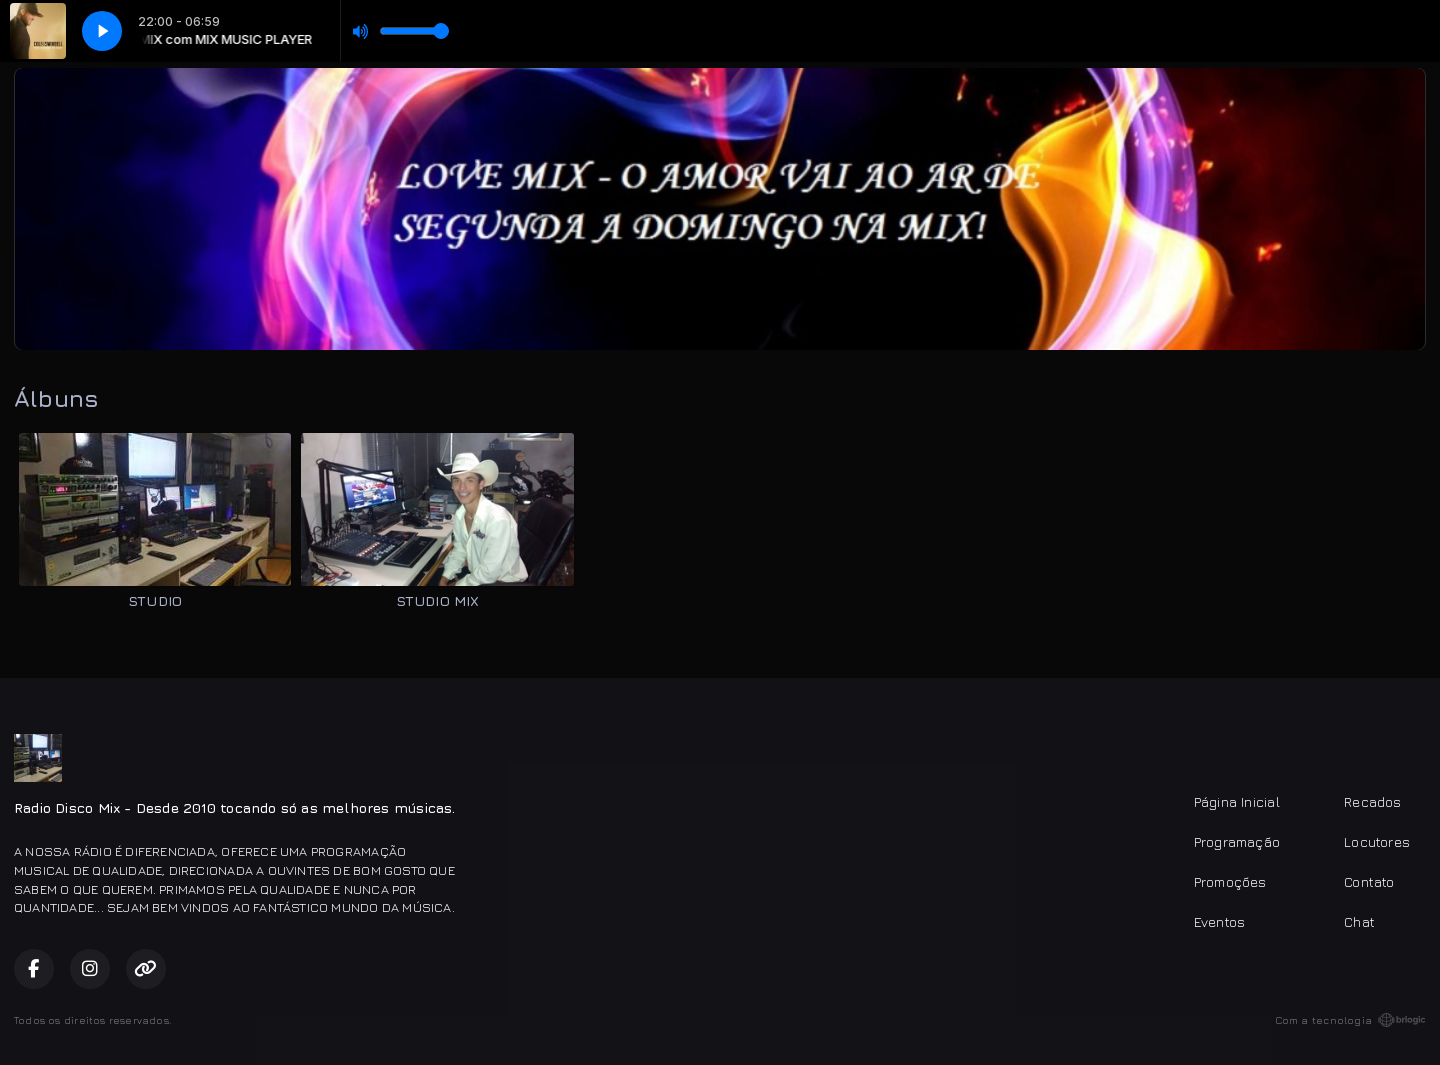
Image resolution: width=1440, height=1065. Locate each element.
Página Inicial (1237, 801)
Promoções (1230, 881)
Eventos (1219, 921)
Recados (1372, 801)
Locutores (1377, 841)
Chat (1359, 921)
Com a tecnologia (1350, 1020)
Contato (1369, 881)
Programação (1237, 841)
